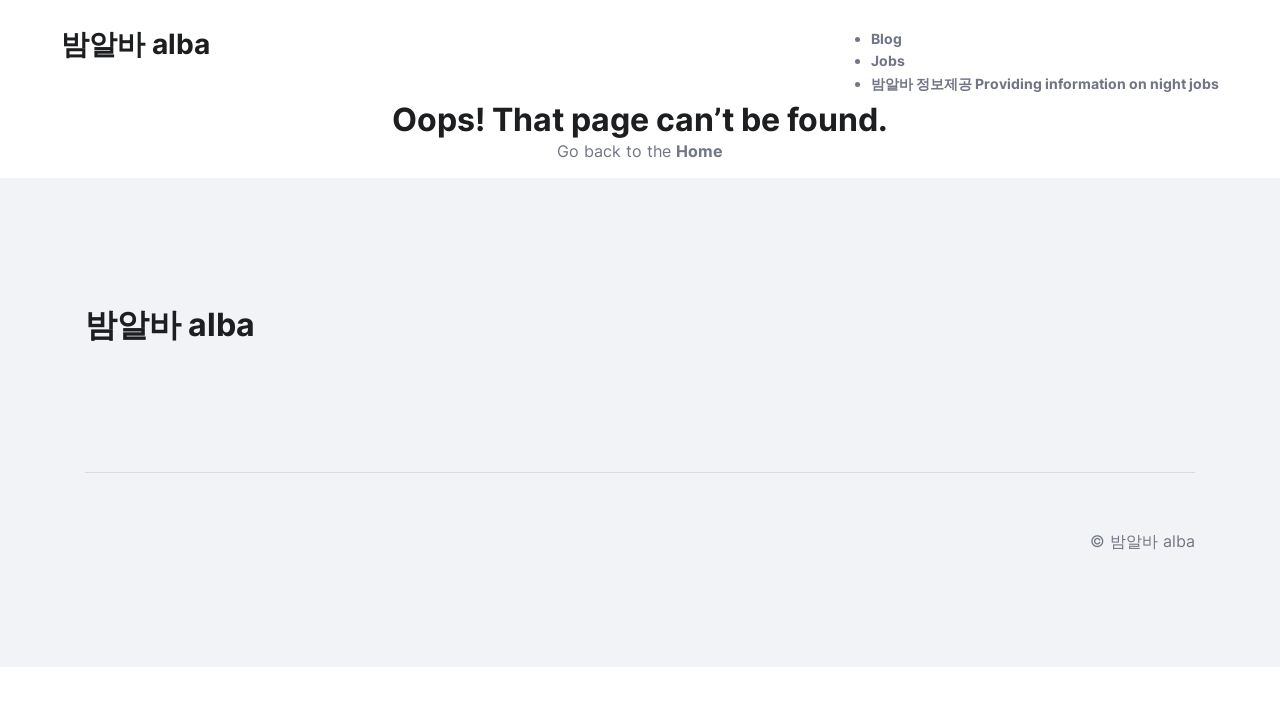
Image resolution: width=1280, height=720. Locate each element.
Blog (886, 38)
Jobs (888, 60)
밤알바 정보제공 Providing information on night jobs (1045, 83)
